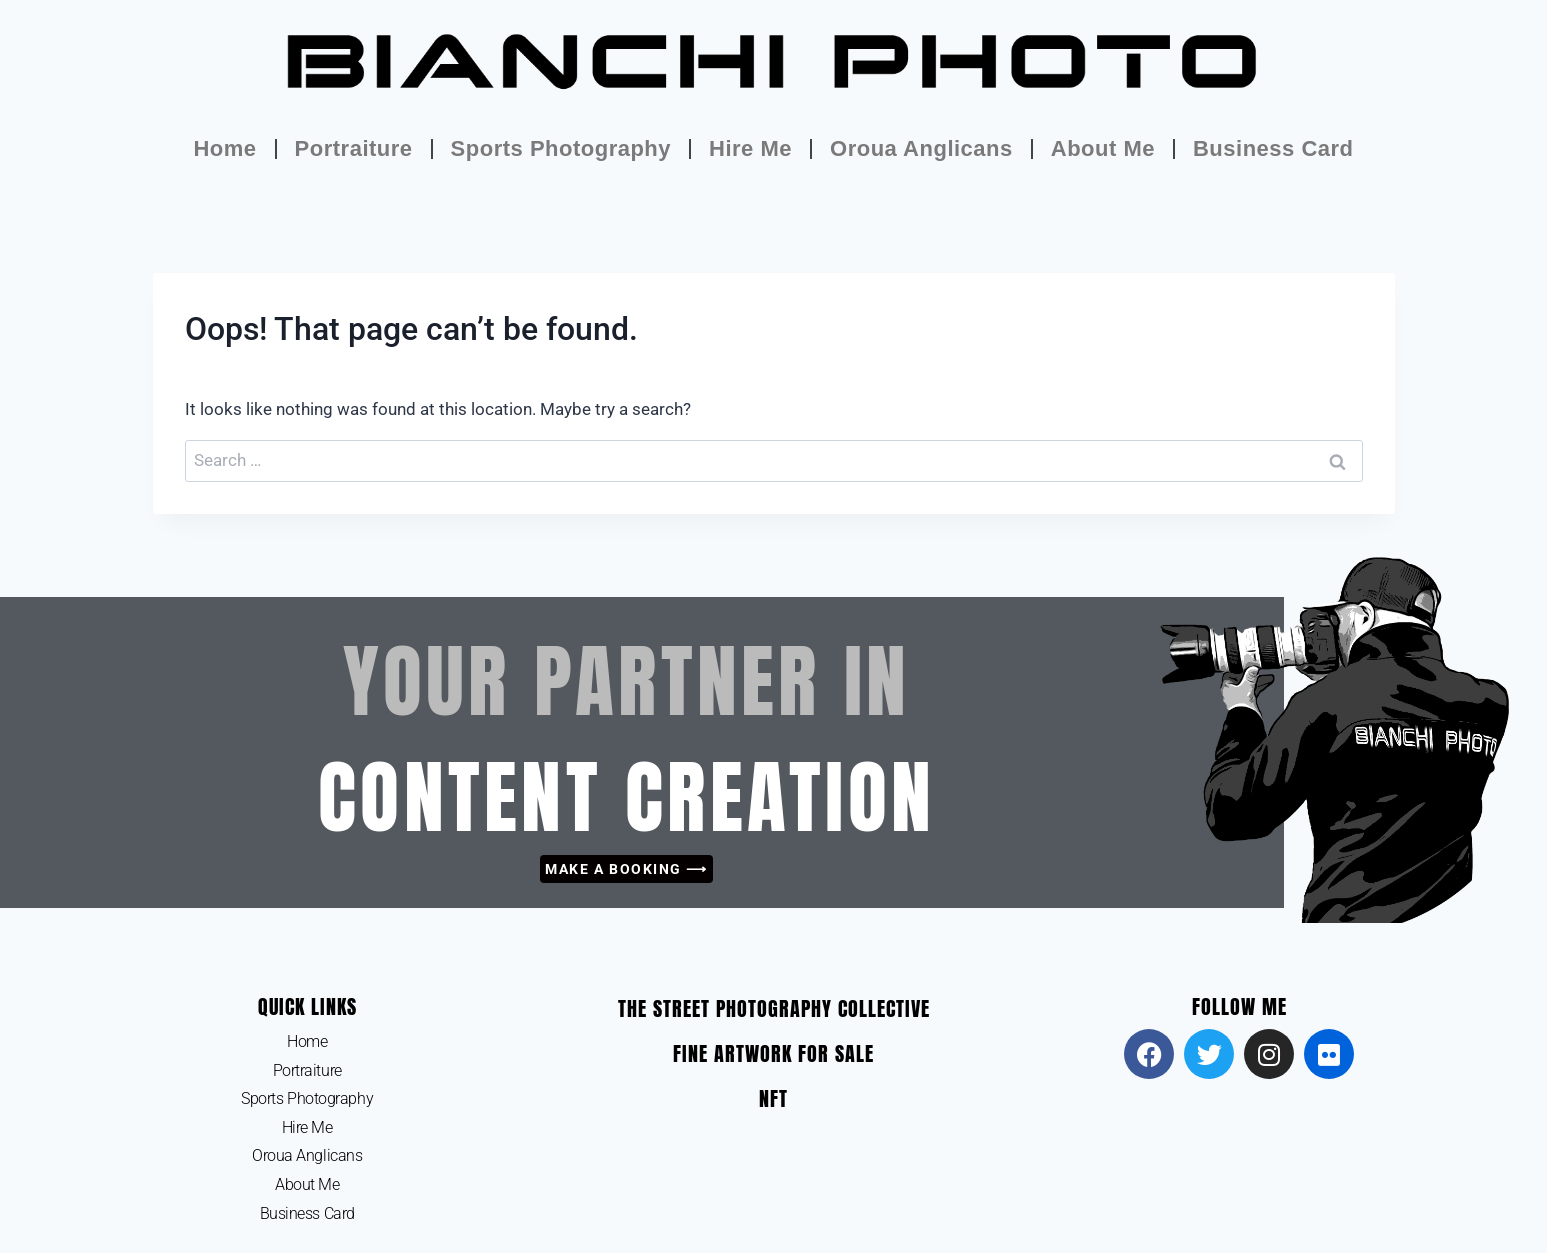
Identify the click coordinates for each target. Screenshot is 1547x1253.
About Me (1103, 148)
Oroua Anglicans (921, 148)
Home (224, 148)
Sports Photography (561, 148)
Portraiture (354, 148)
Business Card (1273, 148)
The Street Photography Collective (774, 1008)
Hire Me (750, 148)
